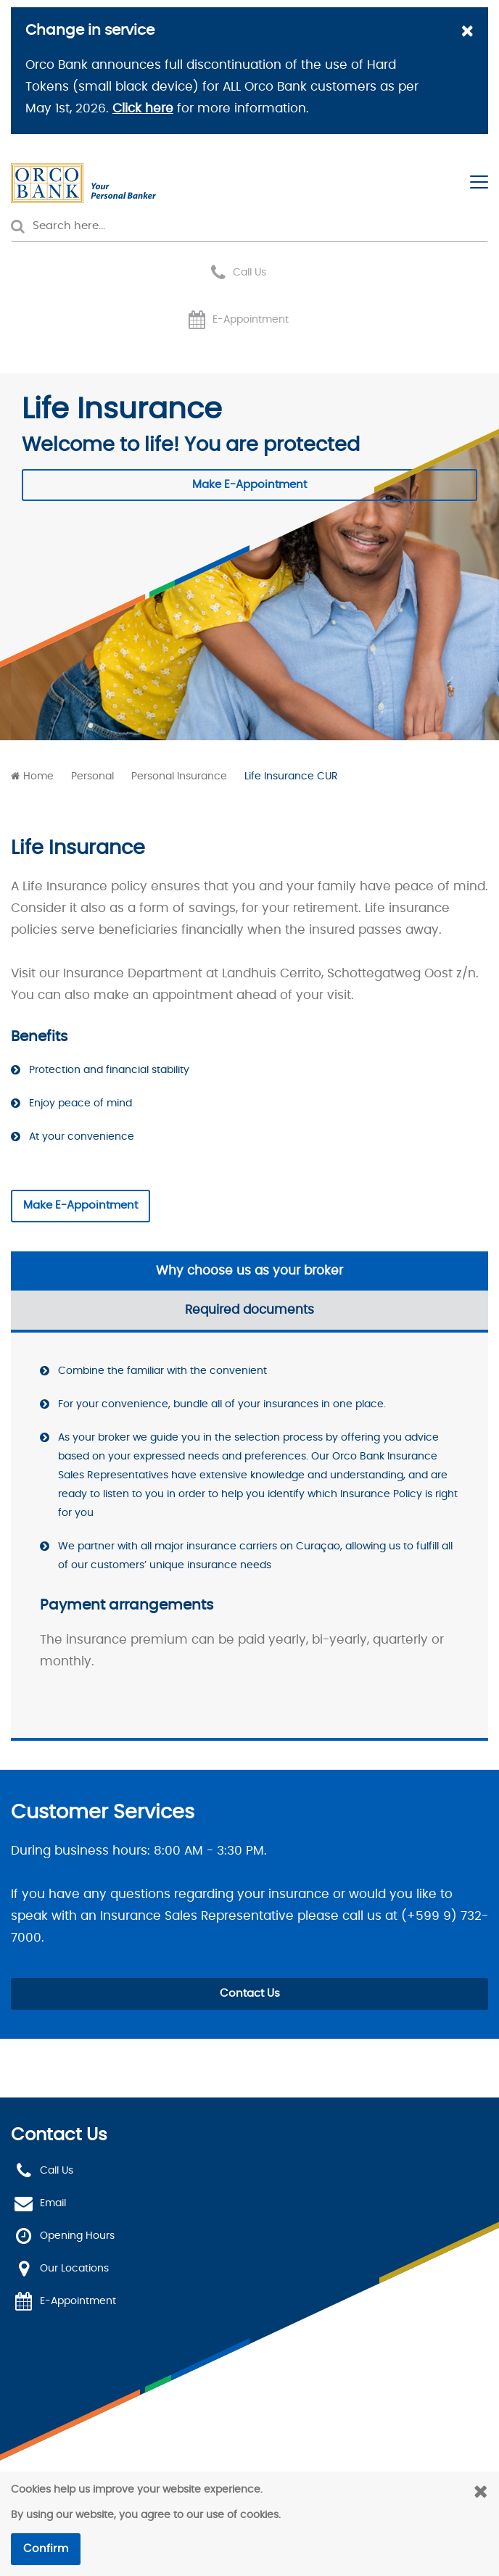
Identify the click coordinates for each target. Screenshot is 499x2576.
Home (38, 776)
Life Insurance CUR (291, 776)
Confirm (45, 2548)
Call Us (249, 273)
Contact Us (250, 1993)
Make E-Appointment (249, 484)
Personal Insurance (179, 776)
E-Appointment (251, 320)
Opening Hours (77, 2236)
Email (53, 2203)
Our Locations (74, 2269)
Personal (92, 776)
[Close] (466, 32)
